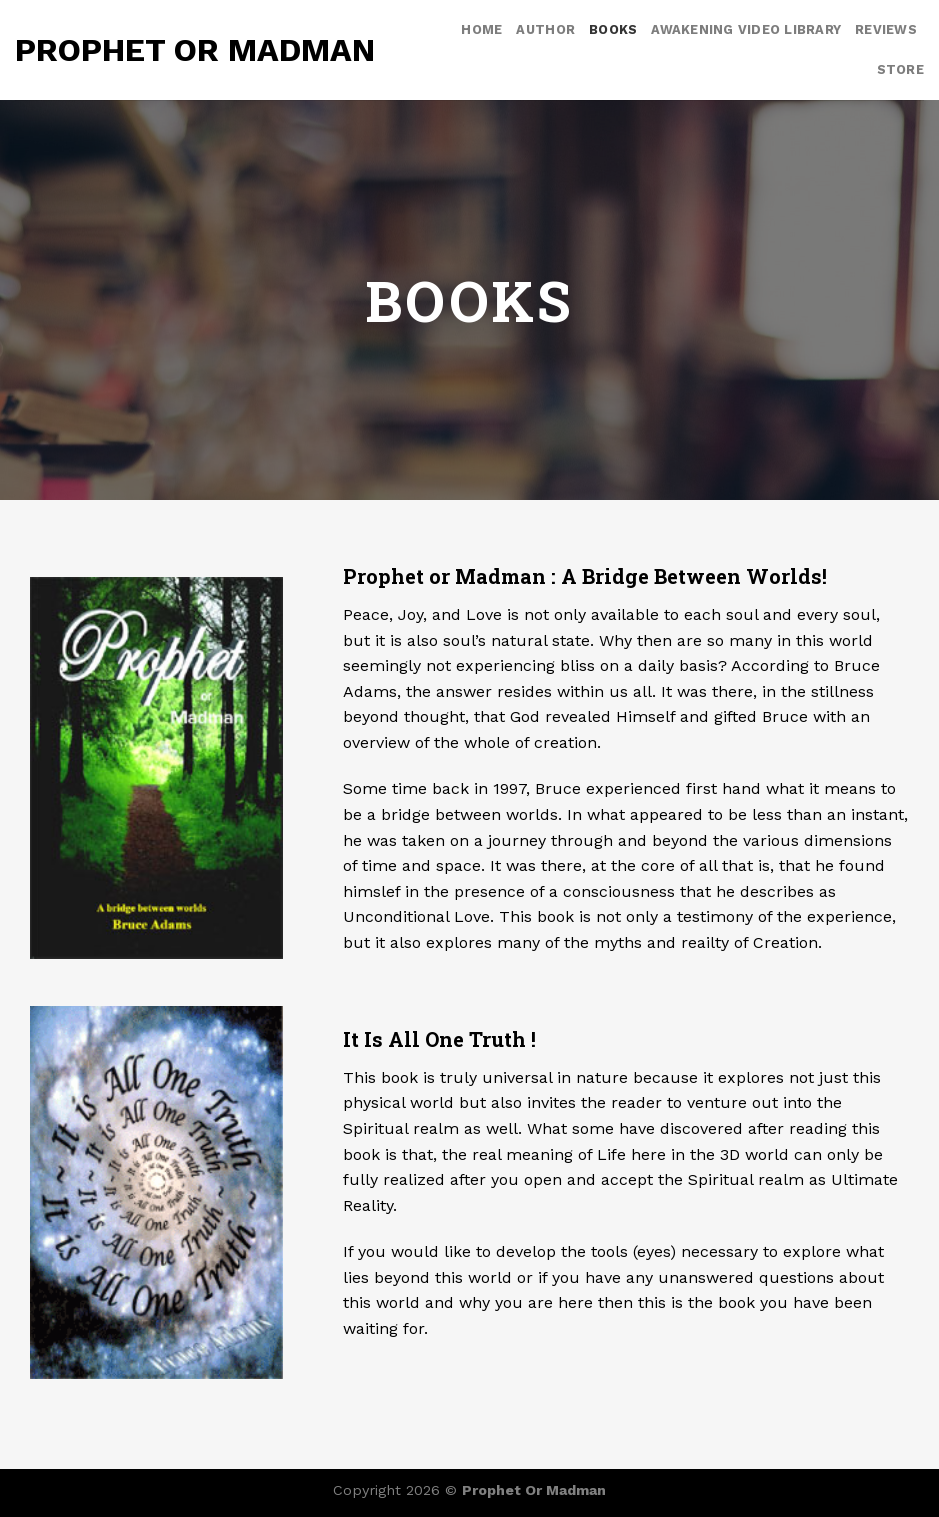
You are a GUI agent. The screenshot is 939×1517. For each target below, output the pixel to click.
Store (900, 69)
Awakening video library (746, 29)
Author (545, 29)
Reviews (886, 29)
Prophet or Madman (195, 50)
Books (613, 29)
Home (481, 29)
